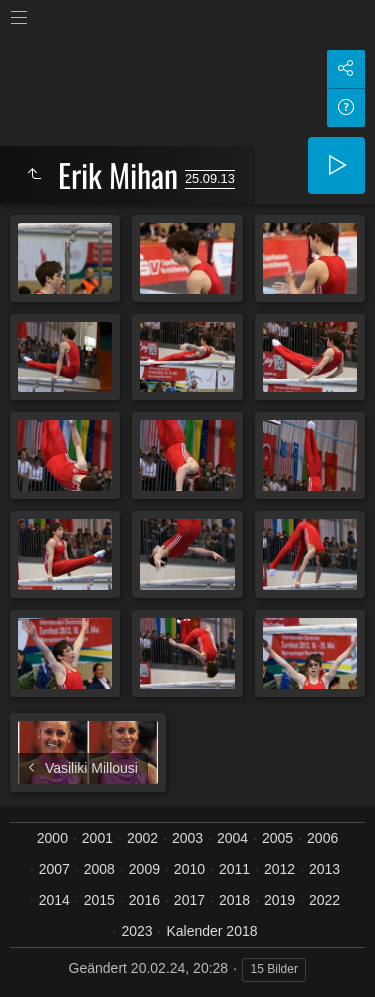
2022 (324, 900)
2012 (279, 869)
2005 (277, 838)
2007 (54, 869)
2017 (189, 900)
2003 (187, 838)
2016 (144, 900)
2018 (234, 900)
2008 (99, 869)
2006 (322, 838)
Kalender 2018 (211, 931)
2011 (234, 869)
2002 (142, 838)
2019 (279, 900)
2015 (99, 900)
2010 (189, 869)
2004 (232, 838)
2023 (136, 931)
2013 (324, 869)
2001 (97, 838)
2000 (52, 838)
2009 (144, 869)
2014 (54, 900)
